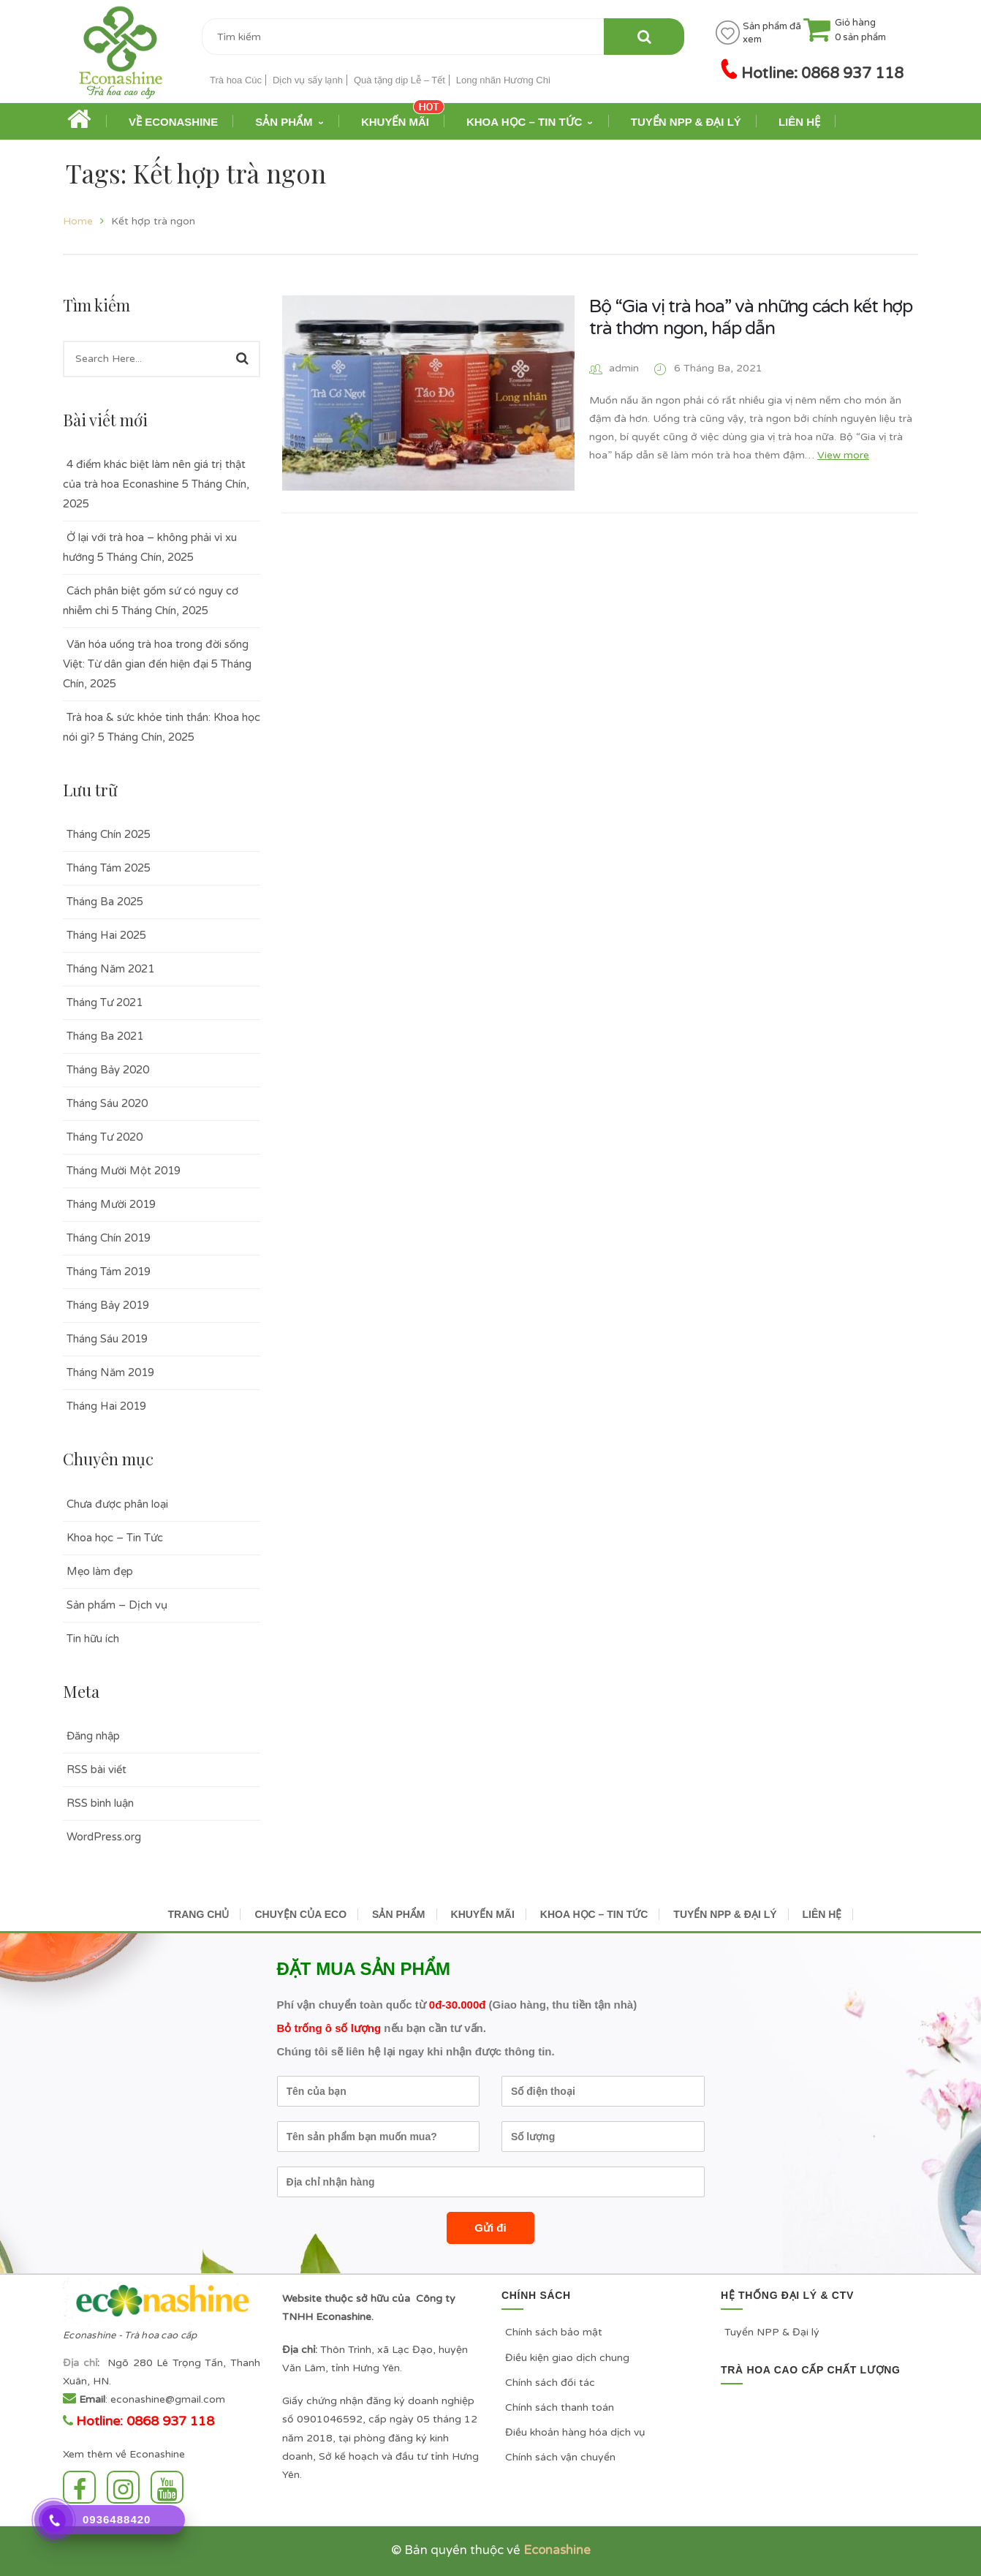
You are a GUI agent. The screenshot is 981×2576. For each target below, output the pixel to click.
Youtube (167, 2487)
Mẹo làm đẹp (100, 1571)
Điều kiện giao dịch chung (567, 2358)
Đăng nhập (93, 1735)
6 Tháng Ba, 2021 (718, 368)
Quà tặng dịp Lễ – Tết (399, 80)
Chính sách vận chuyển (560, 2457)
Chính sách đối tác (550, 2382)
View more (843, 455)
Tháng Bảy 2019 (108, 1305)
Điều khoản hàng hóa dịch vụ (575, 2432)
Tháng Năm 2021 (110, 968)
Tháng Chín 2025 (109, 834)
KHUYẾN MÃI (483, 1914)
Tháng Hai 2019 (106, 1406)
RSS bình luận (100, 1803)
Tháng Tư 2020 (105, 1137)
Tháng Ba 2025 (105, 901)
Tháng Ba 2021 (105, 1036)
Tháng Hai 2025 (106, 935)
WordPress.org (104, 1836)
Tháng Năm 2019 (110, 1372)
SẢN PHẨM (398, 1914)
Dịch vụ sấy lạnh (308, 80)
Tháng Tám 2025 (109, 868)
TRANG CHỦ (199, 1914)
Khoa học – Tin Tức (115, 1537)
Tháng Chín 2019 (109, 1237)
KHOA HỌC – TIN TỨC (594, 1914)
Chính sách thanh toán (559, 2407)
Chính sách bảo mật (553, 2332)
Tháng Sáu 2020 (107, 1103)
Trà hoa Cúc (236, 80)
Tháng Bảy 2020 (108, 1069)
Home (78, 221)
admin (624, 368)
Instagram (123, 2487)
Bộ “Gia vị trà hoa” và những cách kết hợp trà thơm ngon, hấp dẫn (750, 317)
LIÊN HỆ (822, 1914)
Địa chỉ (80, 2363)
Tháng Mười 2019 (111, 1204)
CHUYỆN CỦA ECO (300, 1914)
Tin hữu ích (93, 1638)
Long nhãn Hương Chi (503, 80)
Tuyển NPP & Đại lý (771, 2332)
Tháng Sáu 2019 (107, 1338)
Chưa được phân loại (117, 1504)
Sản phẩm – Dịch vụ (117, 1605)
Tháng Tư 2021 (105, 1002)
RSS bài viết (96, 1769)
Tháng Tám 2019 (109, 1271)
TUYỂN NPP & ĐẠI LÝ (724, 1914)
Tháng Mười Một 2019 (124, 1170)
